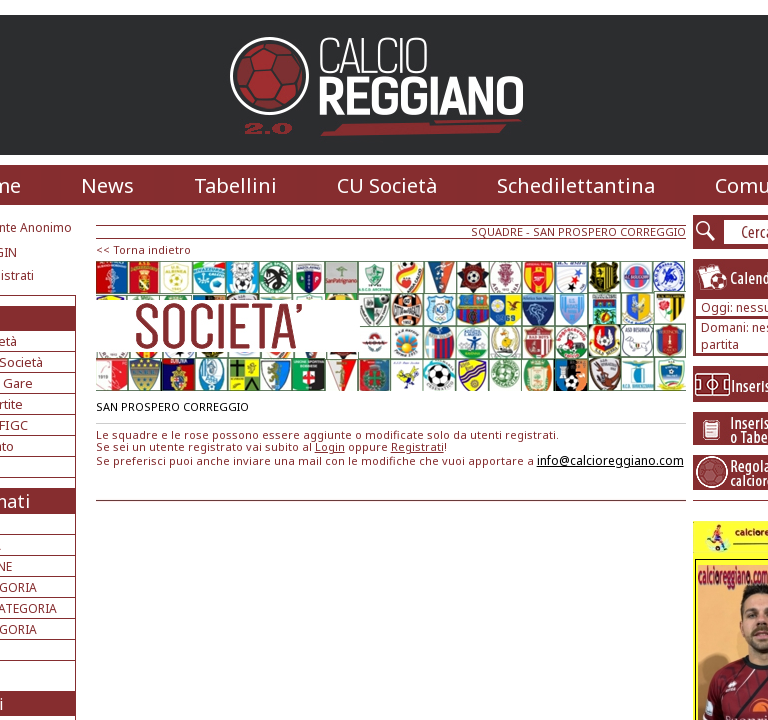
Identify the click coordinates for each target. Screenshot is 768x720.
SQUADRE (497, 231)
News (107, 185)
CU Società (387, 185)
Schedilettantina (576, 185)
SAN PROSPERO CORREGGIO (609, 231)
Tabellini (235, 185)
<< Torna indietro (143, 249)
